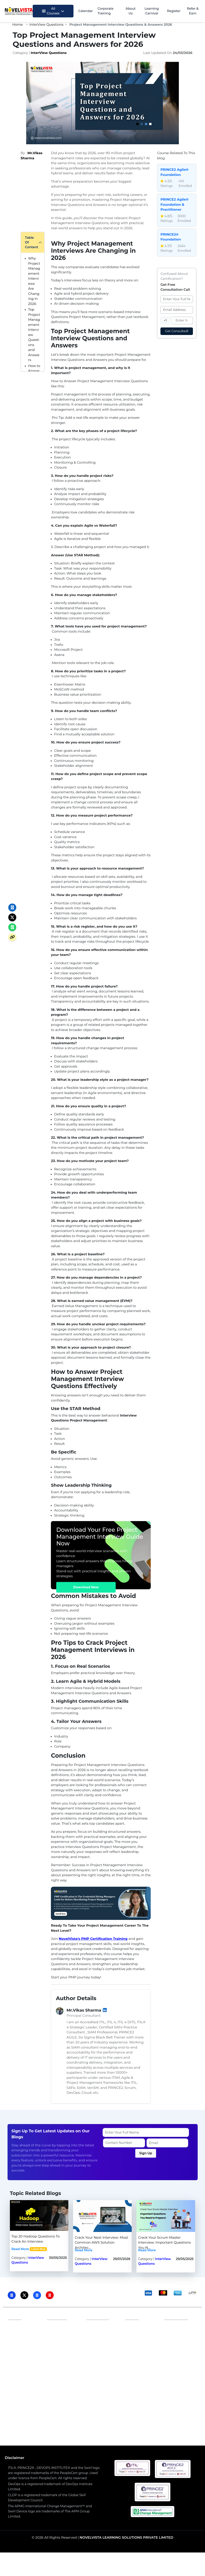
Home (17, 24)
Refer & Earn (193, 11)
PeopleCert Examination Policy (138, 2330)
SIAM (71, 2400)
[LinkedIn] (105, 2010)
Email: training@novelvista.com (182, 2339)
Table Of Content (31, 242)
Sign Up (145, 2153)
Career (94, 2342)
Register (173, 11)
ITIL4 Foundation (28, 2421)
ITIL (13, 2400)
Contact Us (19, 2338)
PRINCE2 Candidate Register (136, 2356)
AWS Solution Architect (159, 2421)
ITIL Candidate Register (139, 2343)
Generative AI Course (117, 2421)
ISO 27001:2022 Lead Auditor (71, 2421)
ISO (23, 2400)
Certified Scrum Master (119, 2431)
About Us (130, 11)
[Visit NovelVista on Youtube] (50, 2295)
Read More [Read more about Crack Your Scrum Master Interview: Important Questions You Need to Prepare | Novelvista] (147, 2250)
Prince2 (85, 2400)
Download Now (86, 1587)
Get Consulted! (176, 331)
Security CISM (171, 2426)
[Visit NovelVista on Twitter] (24, 2295)
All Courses (53, 11)
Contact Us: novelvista (177, 2349)
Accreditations (22, 2332)
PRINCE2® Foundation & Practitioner (67, 2426)
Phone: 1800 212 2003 (180, 2328)
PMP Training (114, 2426)
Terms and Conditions (97, 2334)
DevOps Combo (142, 2426)
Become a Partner (64, 2338)
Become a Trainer (64, 2344)
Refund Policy (100, 2349)
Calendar (85, 11)
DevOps (113, 2400)
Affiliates (57, 2326)
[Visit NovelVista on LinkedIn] (12, 2295)
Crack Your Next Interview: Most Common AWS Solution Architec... (101, 2242)
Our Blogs (19, 2344)
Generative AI (40, 2400)
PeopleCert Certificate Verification (137, 2371)
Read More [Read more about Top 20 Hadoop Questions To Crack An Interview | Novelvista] (20, 2249)
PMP (99, 2400)
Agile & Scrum (182, 2400)
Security (130, 2400)
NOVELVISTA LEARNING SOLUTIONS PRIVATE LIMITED (126, 2537)
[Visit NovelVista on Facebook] (37, 2295)
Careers (56, 2332)
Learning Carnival (151, 11)
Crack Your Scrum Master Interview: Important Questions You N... (164, 2242)
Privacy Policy (100, 2326)
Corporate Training (105, 11)
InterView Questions (47, 24)
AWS (59, 2400)
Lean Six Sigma (153, 2400)
